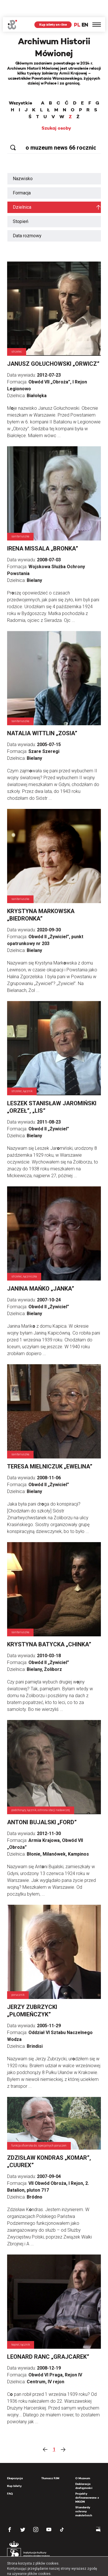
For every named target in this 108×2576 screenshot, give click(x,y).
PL (77, 7)
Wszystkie (20, 86)
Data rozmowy (27, 218)
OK (73, 2567)
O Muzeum (82, 2461)
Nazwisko (23, 161)
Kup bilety (14, 2469)
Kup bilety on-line (53, 7)
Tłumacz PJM (50, 2461)
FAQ (10, 2476)
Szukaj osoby (56, 111)
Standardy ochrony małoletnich (83, 2494)
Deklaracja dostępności (83, 2469)
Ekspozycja (15, 2461)
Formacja (22, 175)
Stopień (20, 204)
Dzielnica (22, 190)
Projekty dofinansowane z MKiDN (87, 2480)
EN (85, 7)
